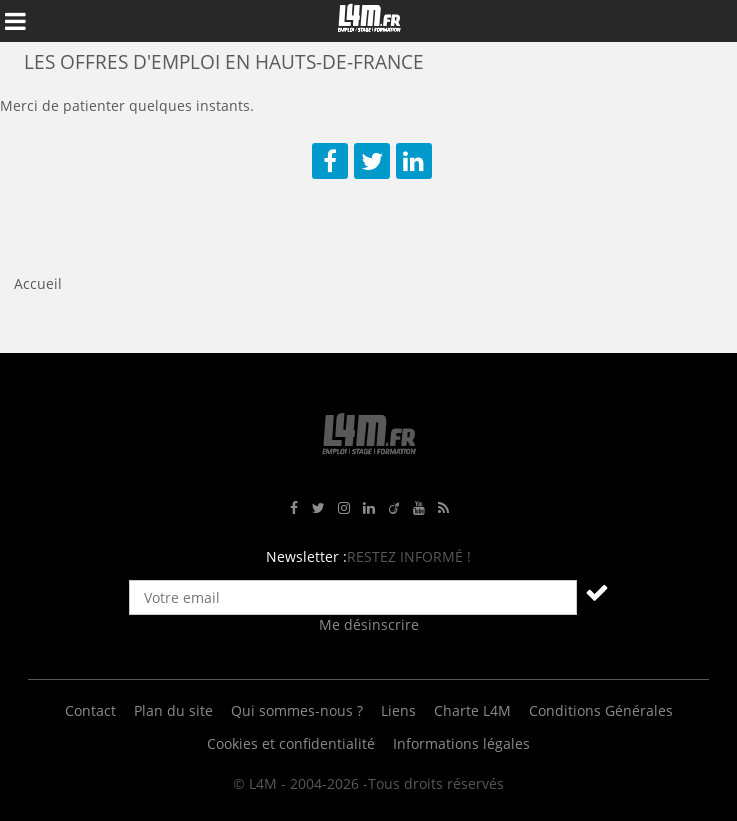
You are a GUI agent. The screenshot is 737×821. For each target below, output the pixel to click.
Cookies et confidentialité (291, 743)
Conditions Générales (601, 710)
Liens (398, 710)
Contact (90, 710)
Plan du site (173, 710)
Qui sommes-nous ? (297, 710)
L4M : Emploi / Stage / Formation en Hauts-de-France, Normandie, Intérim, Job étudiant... (369, 21)
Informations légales (461, 743)
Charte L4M (472, 710)
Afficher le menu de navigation (15, 21)
